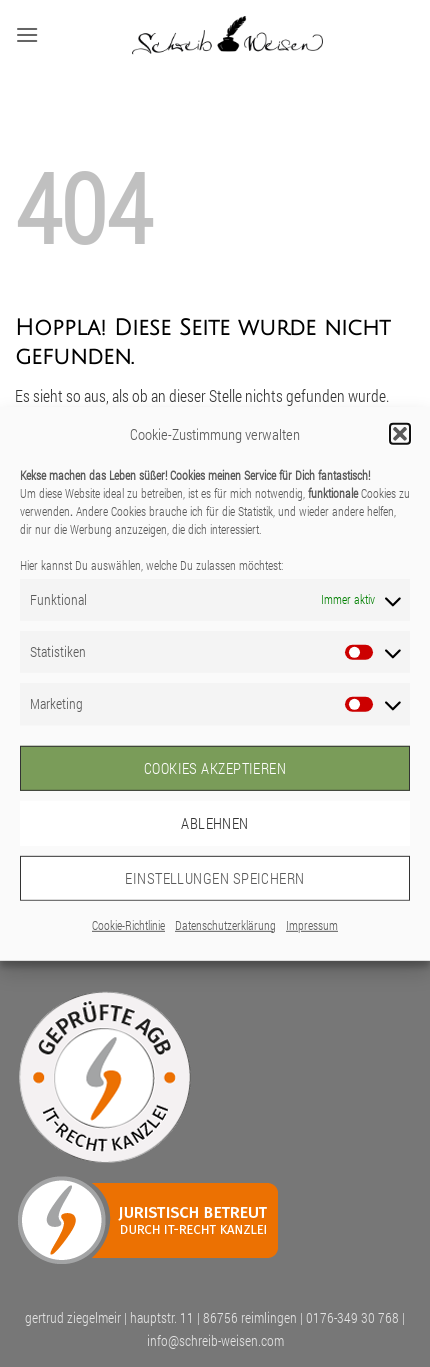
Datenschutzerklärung (225, 924)
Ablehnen (215, 823)
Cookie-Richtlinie (128, 924)
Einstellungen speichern (214, 878)
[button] (400, 433)
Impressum (312, 924)
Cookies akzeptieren (215, 768)
